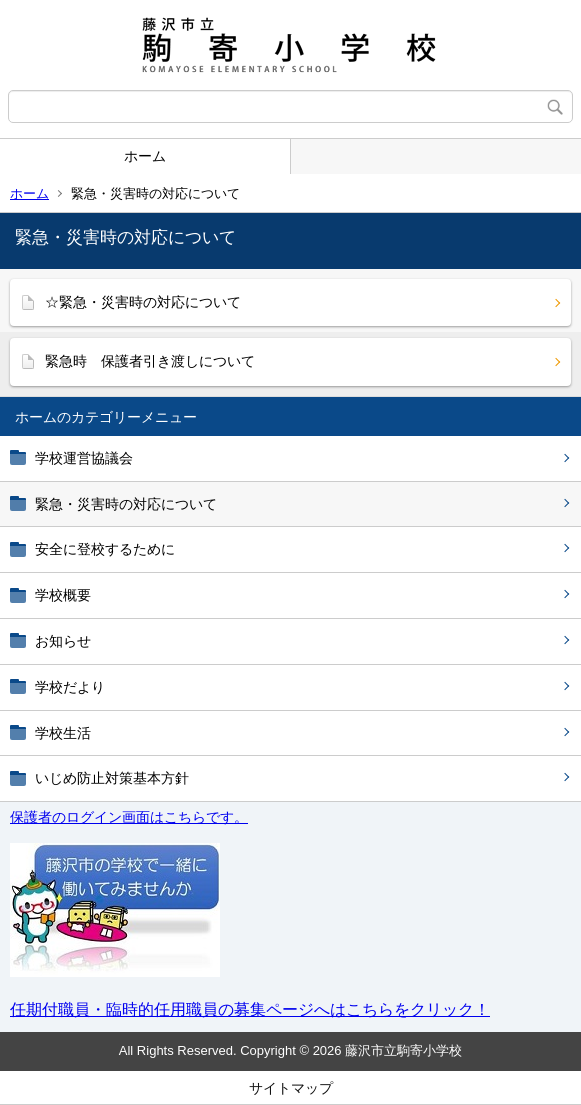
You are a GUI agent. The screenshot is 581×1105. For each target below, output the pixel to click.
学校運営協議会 (84, 458)
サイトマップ (291, 1088)
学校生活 (63, 733)
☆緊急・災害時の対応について (143, 302)
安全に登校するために (105, 549)
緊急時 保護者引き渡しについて (150, 361)
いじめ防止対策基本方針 (112, 778)
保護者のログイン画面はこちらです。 (129, 817)
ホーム (145, 156)
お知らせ (63, 641)
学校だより (70, 687)
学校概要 (63, 595)
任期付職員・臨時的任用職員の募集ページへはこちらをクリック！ (250, 1009)
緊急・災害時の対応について (126, 504)
